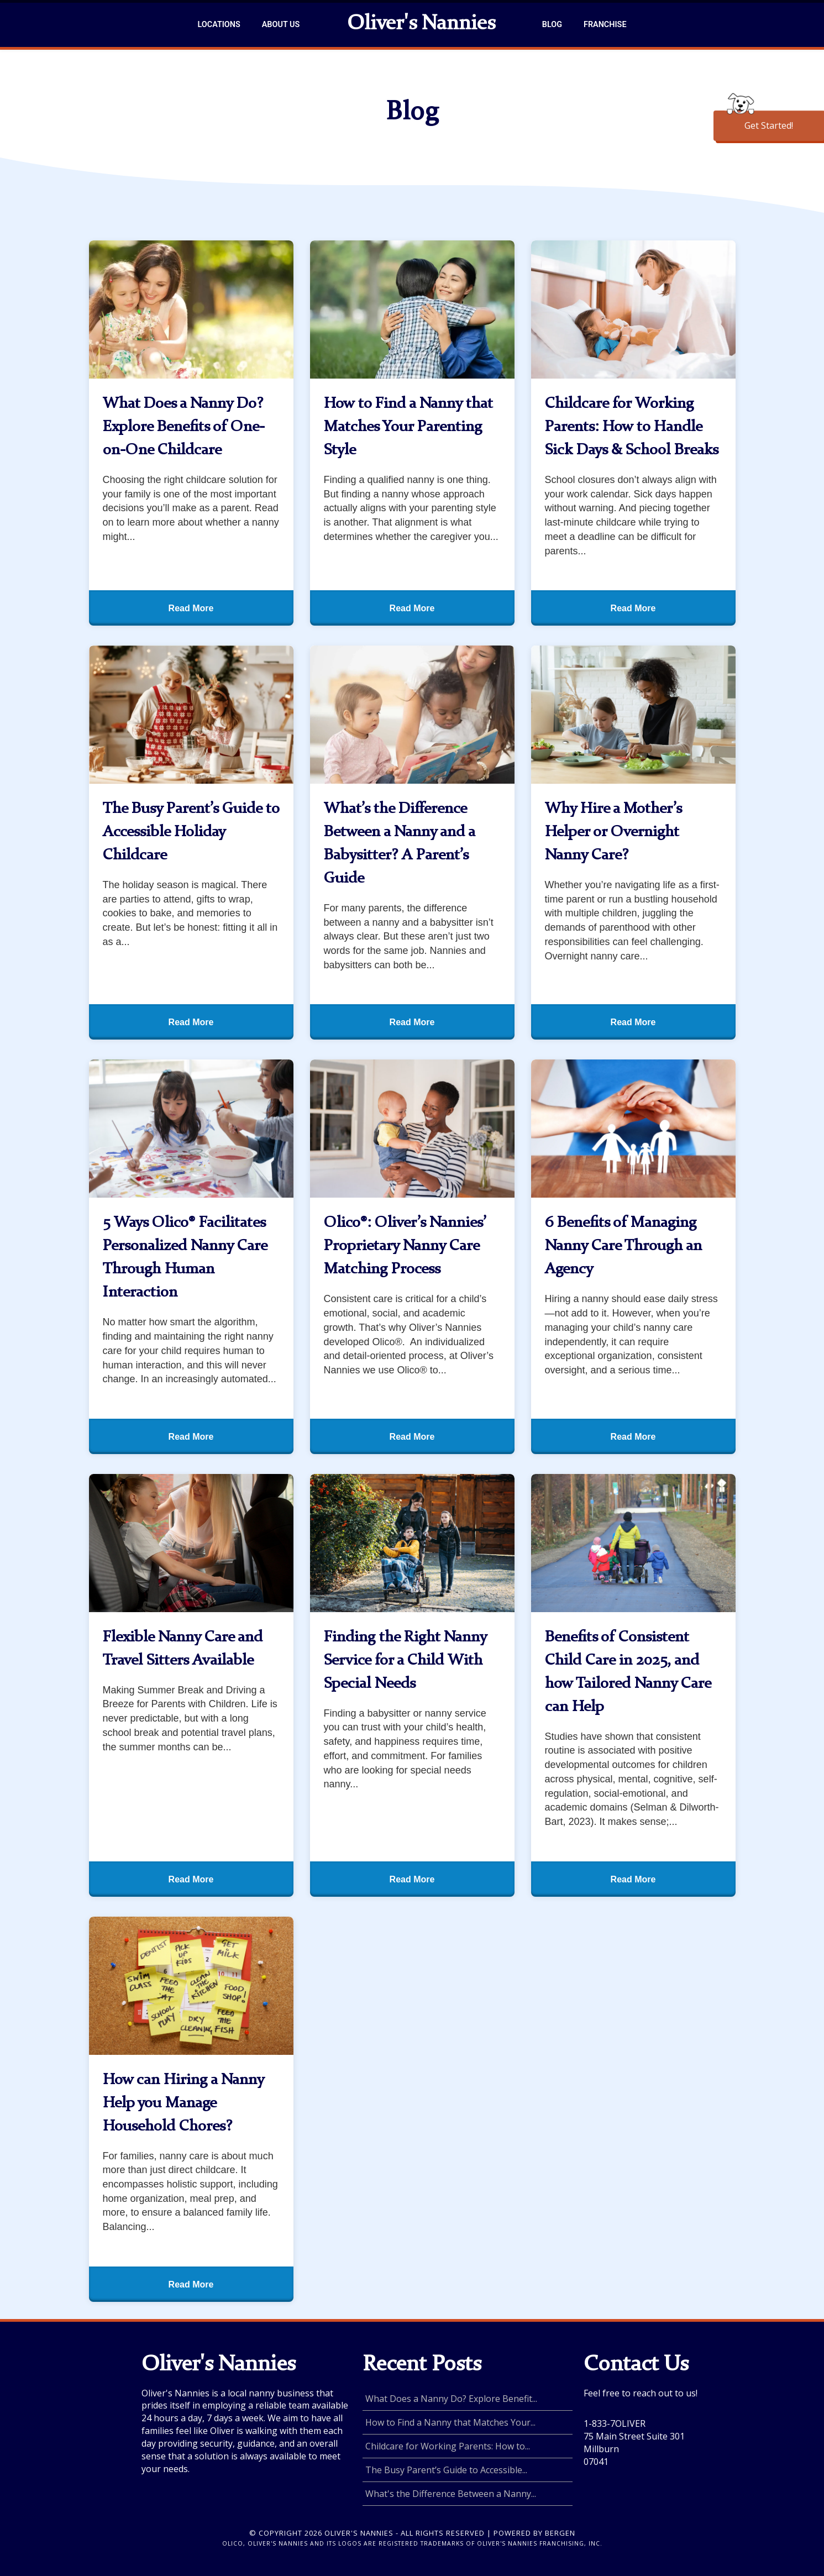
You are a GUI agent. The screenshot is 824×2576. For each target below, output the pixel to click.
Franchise (605, 24)
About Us (281, 24)
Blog (552, 24)
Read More (191, 608)
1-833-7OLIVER (614, 2423)
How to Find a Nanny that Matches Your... (450, 2422)
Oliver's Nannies (421, 24)
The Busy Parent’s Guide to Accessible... (446, 2470)
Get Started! (768, 125)
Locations (219, 24)
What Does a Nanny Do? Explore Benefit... (451, 2399)
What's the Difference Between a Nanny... (450, 2494)
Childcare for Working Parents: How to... (447, 2446)
